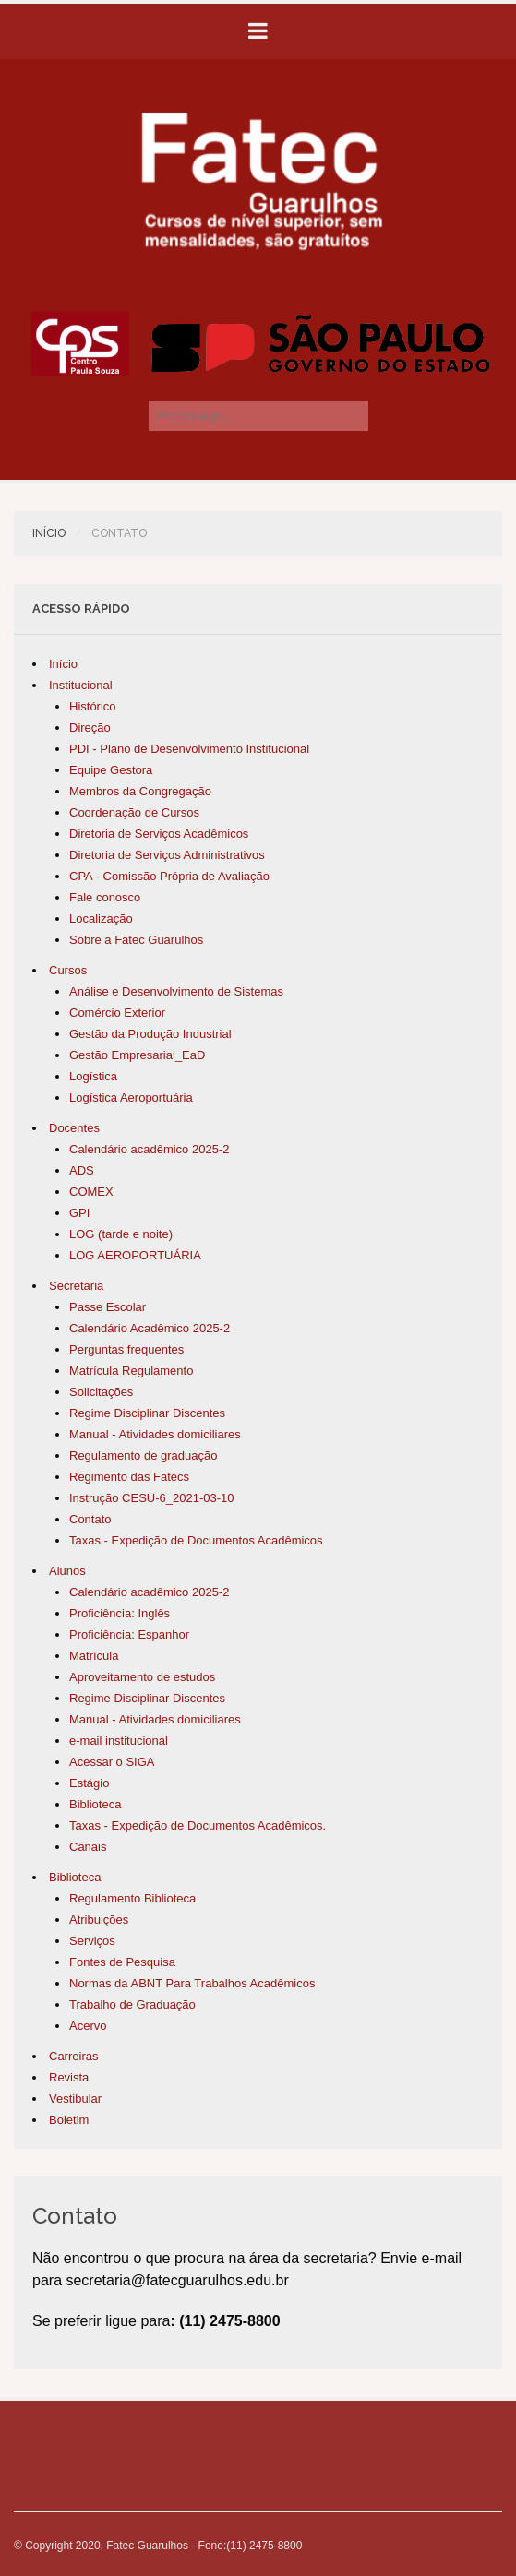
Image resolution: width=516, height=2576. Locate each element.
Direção (90, 727)
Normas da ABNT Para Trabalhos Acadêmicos (192, 1983)
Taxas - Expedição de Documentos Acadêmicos (196, 1540)
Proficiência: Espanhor (129, 1634)
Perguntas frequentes (126, 1349)
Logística (93, 1076)
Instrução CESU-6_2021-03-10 (151, 1498)
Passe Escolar (107, 1307)
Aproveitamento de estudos (142, 1677)
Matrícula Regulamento (131, 1370)
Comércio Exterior (117, 1013)
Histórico (92, 706)
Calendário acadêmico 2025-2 (149, 1149)
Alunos (67, 1571)
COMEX (91, 1192)
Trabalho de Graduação (132, 2004)
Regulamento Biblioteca (132, 1898)
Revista (69, 2077)
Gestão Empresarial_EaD (137, 1055)
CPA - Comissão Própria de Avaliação (169, 876)
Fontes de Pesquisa (122, 1962)
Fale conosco (104, 897)
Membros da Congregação (140, 791)
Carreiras (73, 2056)
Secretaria (76, 1286)
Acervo (87, 2026)
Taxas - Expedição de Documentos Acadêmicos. (197, 1825)
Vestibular (75, 2098)
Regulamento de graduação (143, 1455)
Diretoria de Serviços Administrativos (167, 855)
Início (49, 533)
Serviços (92, 1941)
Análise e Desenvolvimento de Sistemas (176, 991)
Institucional (81, 685)
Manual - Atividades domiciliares (155, 1434)
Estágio (89, 1783)
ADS (81, 1170)
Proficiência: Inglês (119, 1613)
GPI (79, 1213)
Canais (87, 1847)
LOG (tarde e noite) (121, 1234)
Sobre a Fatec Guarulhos (136, 940)
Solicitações (101, 1392)
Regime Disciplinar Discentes (147, 1413)
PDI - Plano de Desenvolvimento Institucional (189, 749)
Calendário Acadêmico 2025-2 (149, 1328)
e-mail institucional (118, 1740)
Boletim (69, 2120)
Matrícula (93, 1656)
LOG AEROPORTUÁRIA (135, 1255)
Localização (101, 918)
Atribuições (98, 1919)
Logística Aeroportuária (131, 1097)
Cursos (68, 970)
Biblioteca (95, 1804)
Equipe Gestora (110, 770)
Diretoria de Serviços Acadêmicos (158, 834)
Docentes (74, 1128)
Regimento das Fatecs (129, 1477)
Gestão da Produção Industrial (150, 1034)
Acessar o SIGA (111, 1762)
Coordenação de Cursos (134, 812)
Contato (90, 1519)
